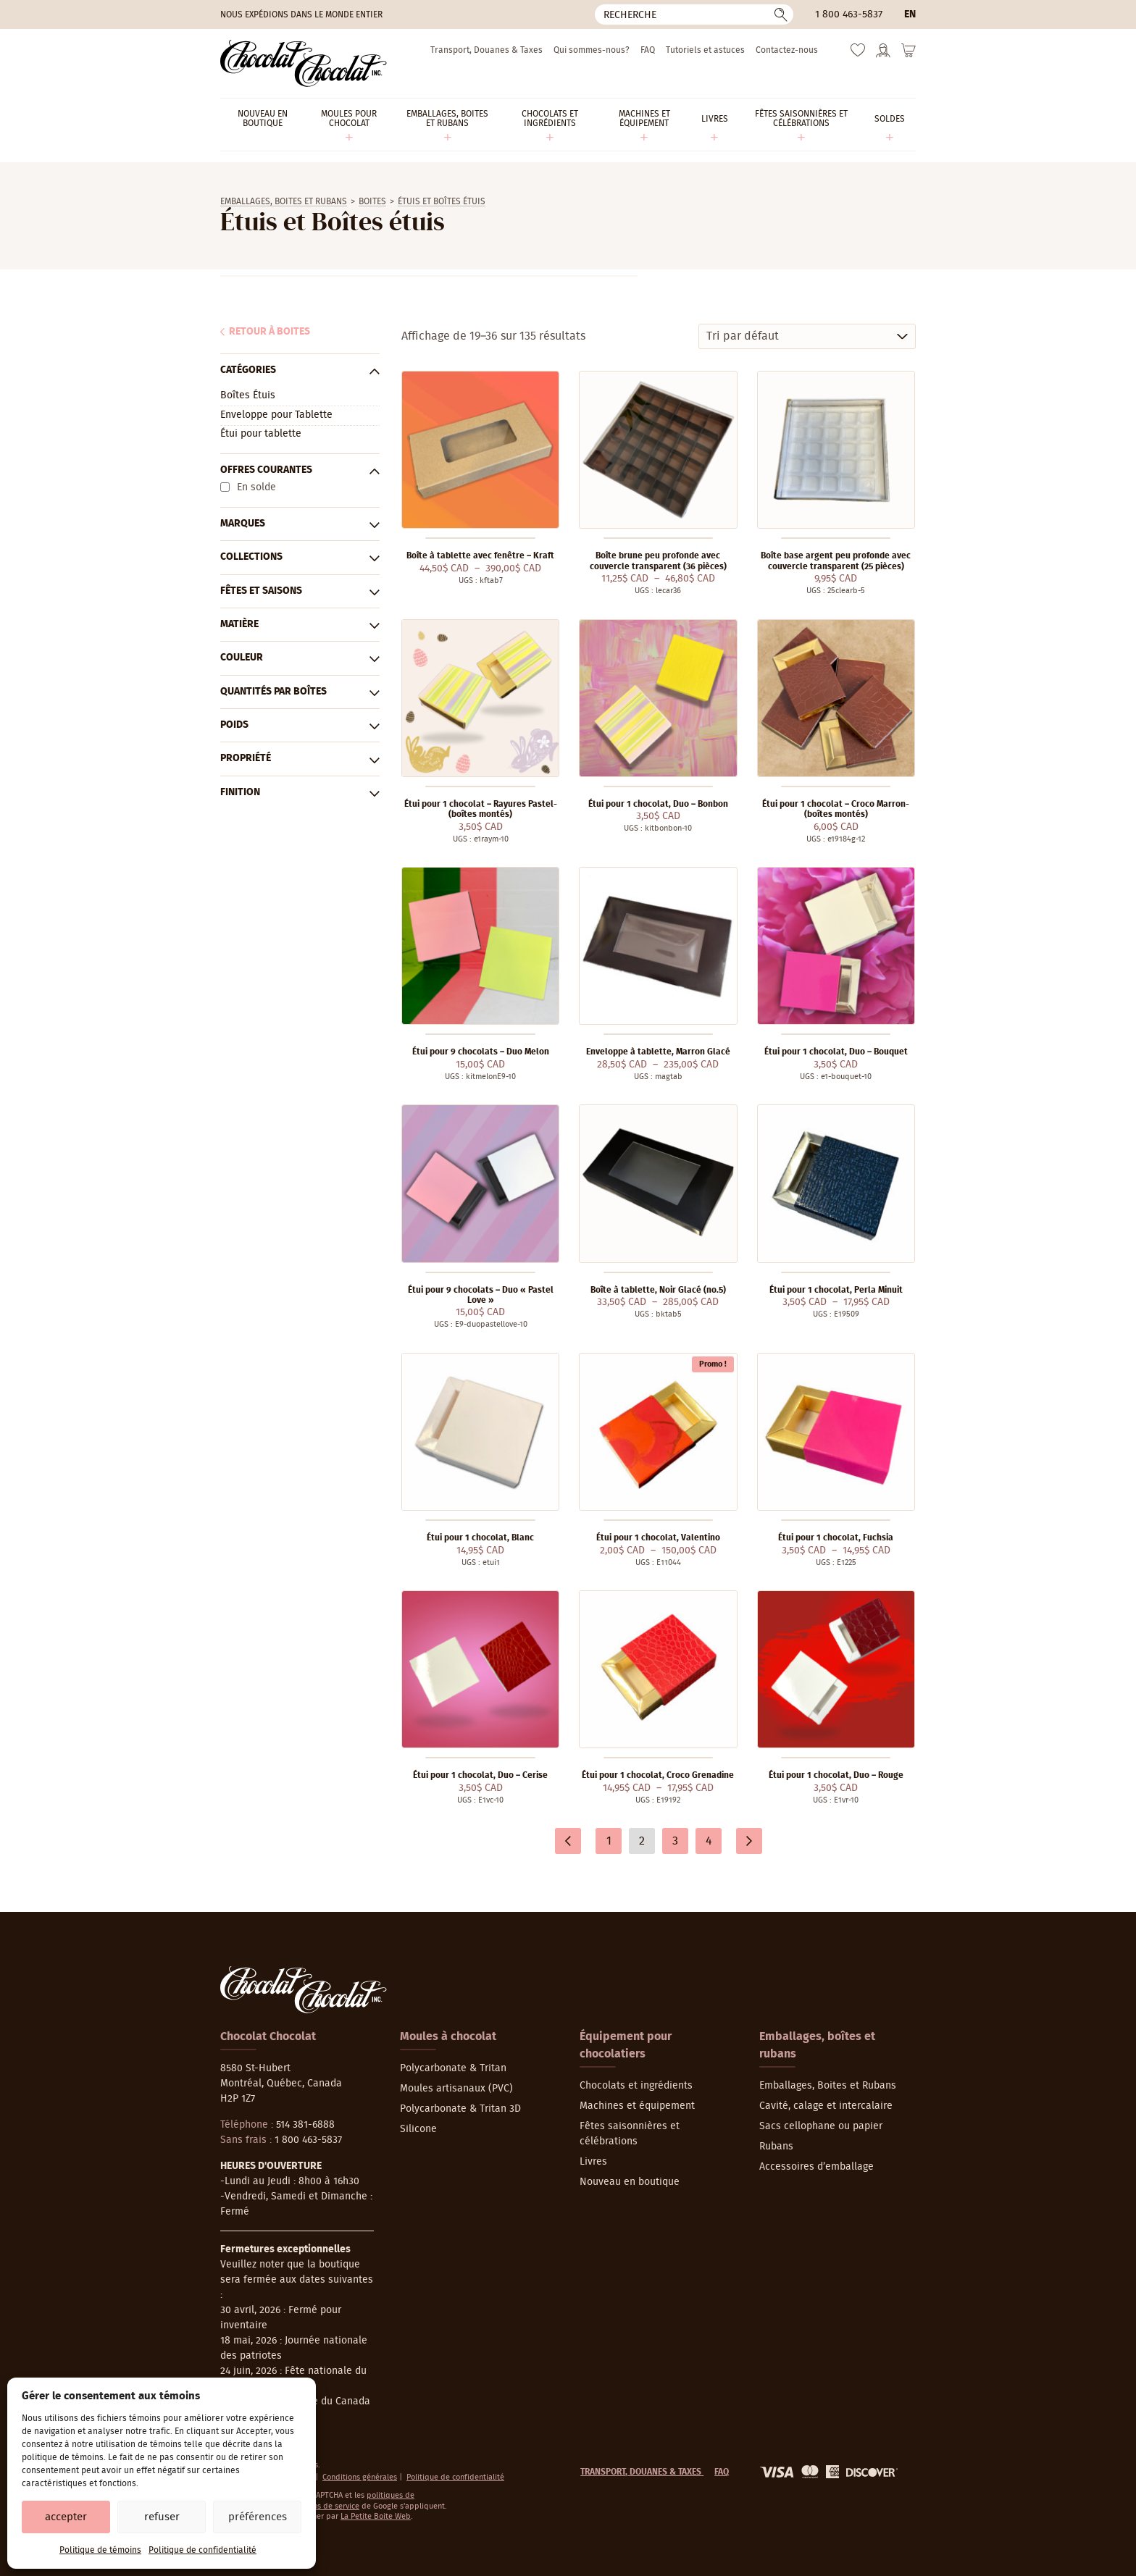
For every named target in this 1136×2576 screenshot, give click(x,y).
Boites (372, 201)
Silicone (418, 2129)
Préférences (257, 2517)
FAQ (647, 50)
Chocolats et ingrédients (636, 2086)
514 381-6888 (305, 2125)
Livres (593, 2162)
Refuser (162, 2517)
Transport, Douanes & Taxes (486, 50)
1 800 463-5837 (848, 14)
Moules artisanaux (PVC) (456, 2089)
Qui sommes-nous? (592, 50)
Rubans (776, 2146)
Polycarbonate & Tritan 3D (460, 2109)
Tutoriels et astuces (705, 50)
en (910, 14)
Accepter (66, 2517)
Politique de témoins (100, 2550)
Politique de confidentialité (202, 2550)
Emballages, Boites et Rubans (283, 201)
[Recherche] (694, 14)
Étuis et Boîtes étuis (441, 201)
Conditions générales (359, 2477)
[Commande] (807, 336)
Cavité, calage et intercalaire (826, 2106)
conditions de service (321, 2506)
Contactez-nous (787, 50)
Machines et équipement (637, 2106)
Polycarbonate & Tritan (453, 2068)
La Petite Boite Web (376, 2516)
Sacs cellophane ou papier (820, 2126)
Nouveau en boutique (630, 2182)
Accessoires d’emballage (816, 2167)
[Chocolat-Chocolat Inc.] (303, 63)
